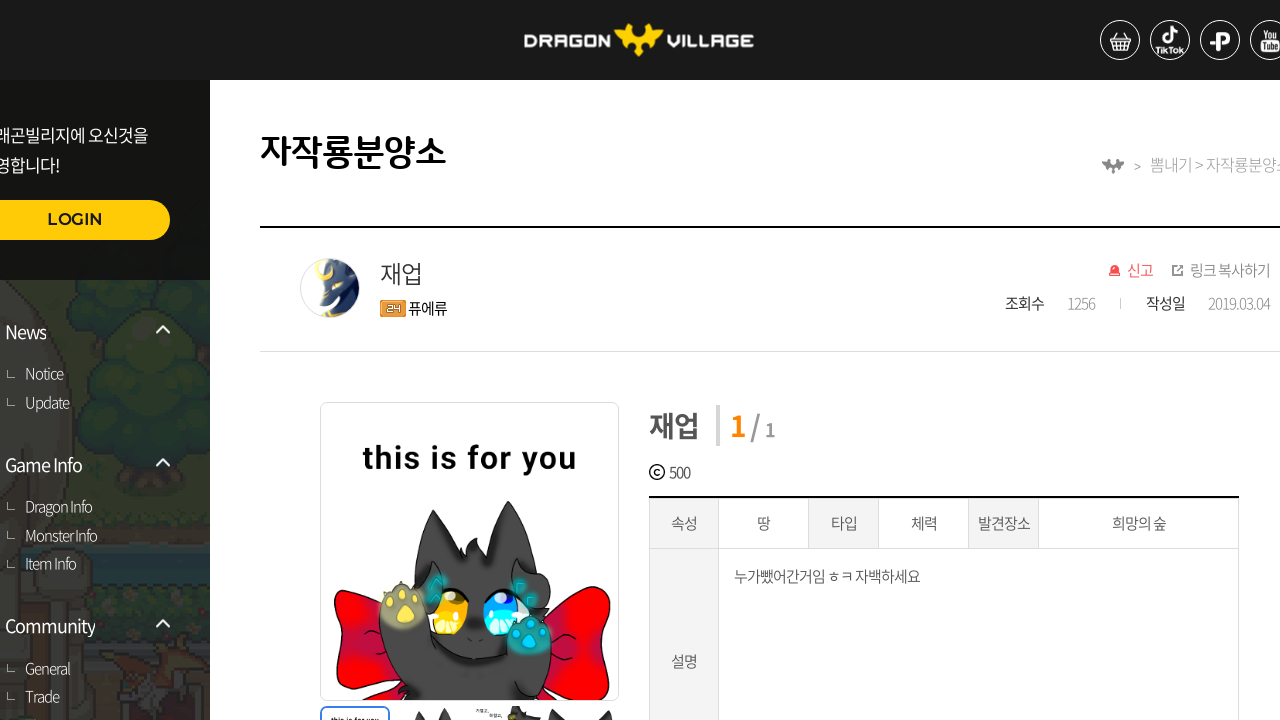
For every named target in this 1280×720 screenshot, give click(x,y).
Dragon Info (58, 507)
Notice (44, 374)
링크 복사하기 (1230, 271)
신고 (1140, 271)
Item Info (50, 564)
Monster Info (61, 536)
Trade (42, 697)
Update (47, 403)
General (47, 669)
